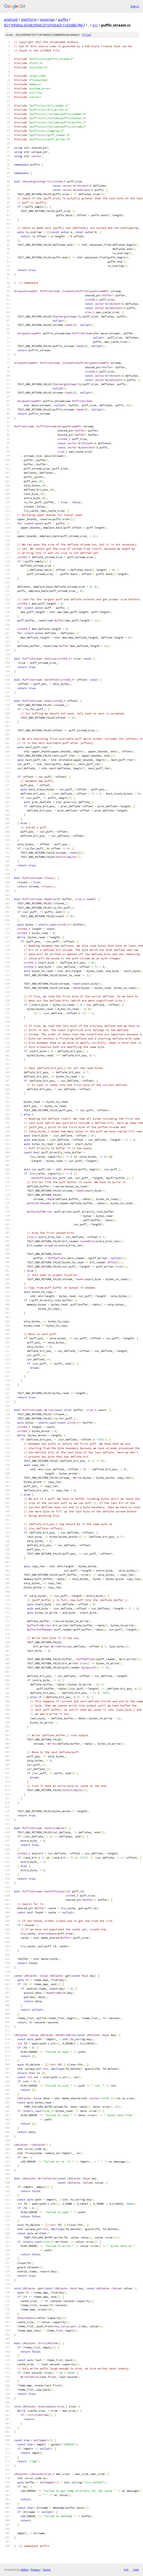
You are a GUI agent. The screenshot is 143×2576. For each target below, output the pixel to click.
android (11, 19)
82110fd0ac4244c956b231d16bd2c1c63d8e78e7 (44, 25)
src (95, 25)
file (86, 35)
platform (29, 19)
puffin (63, 19)
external (47, 19)
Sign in (135, 6)
